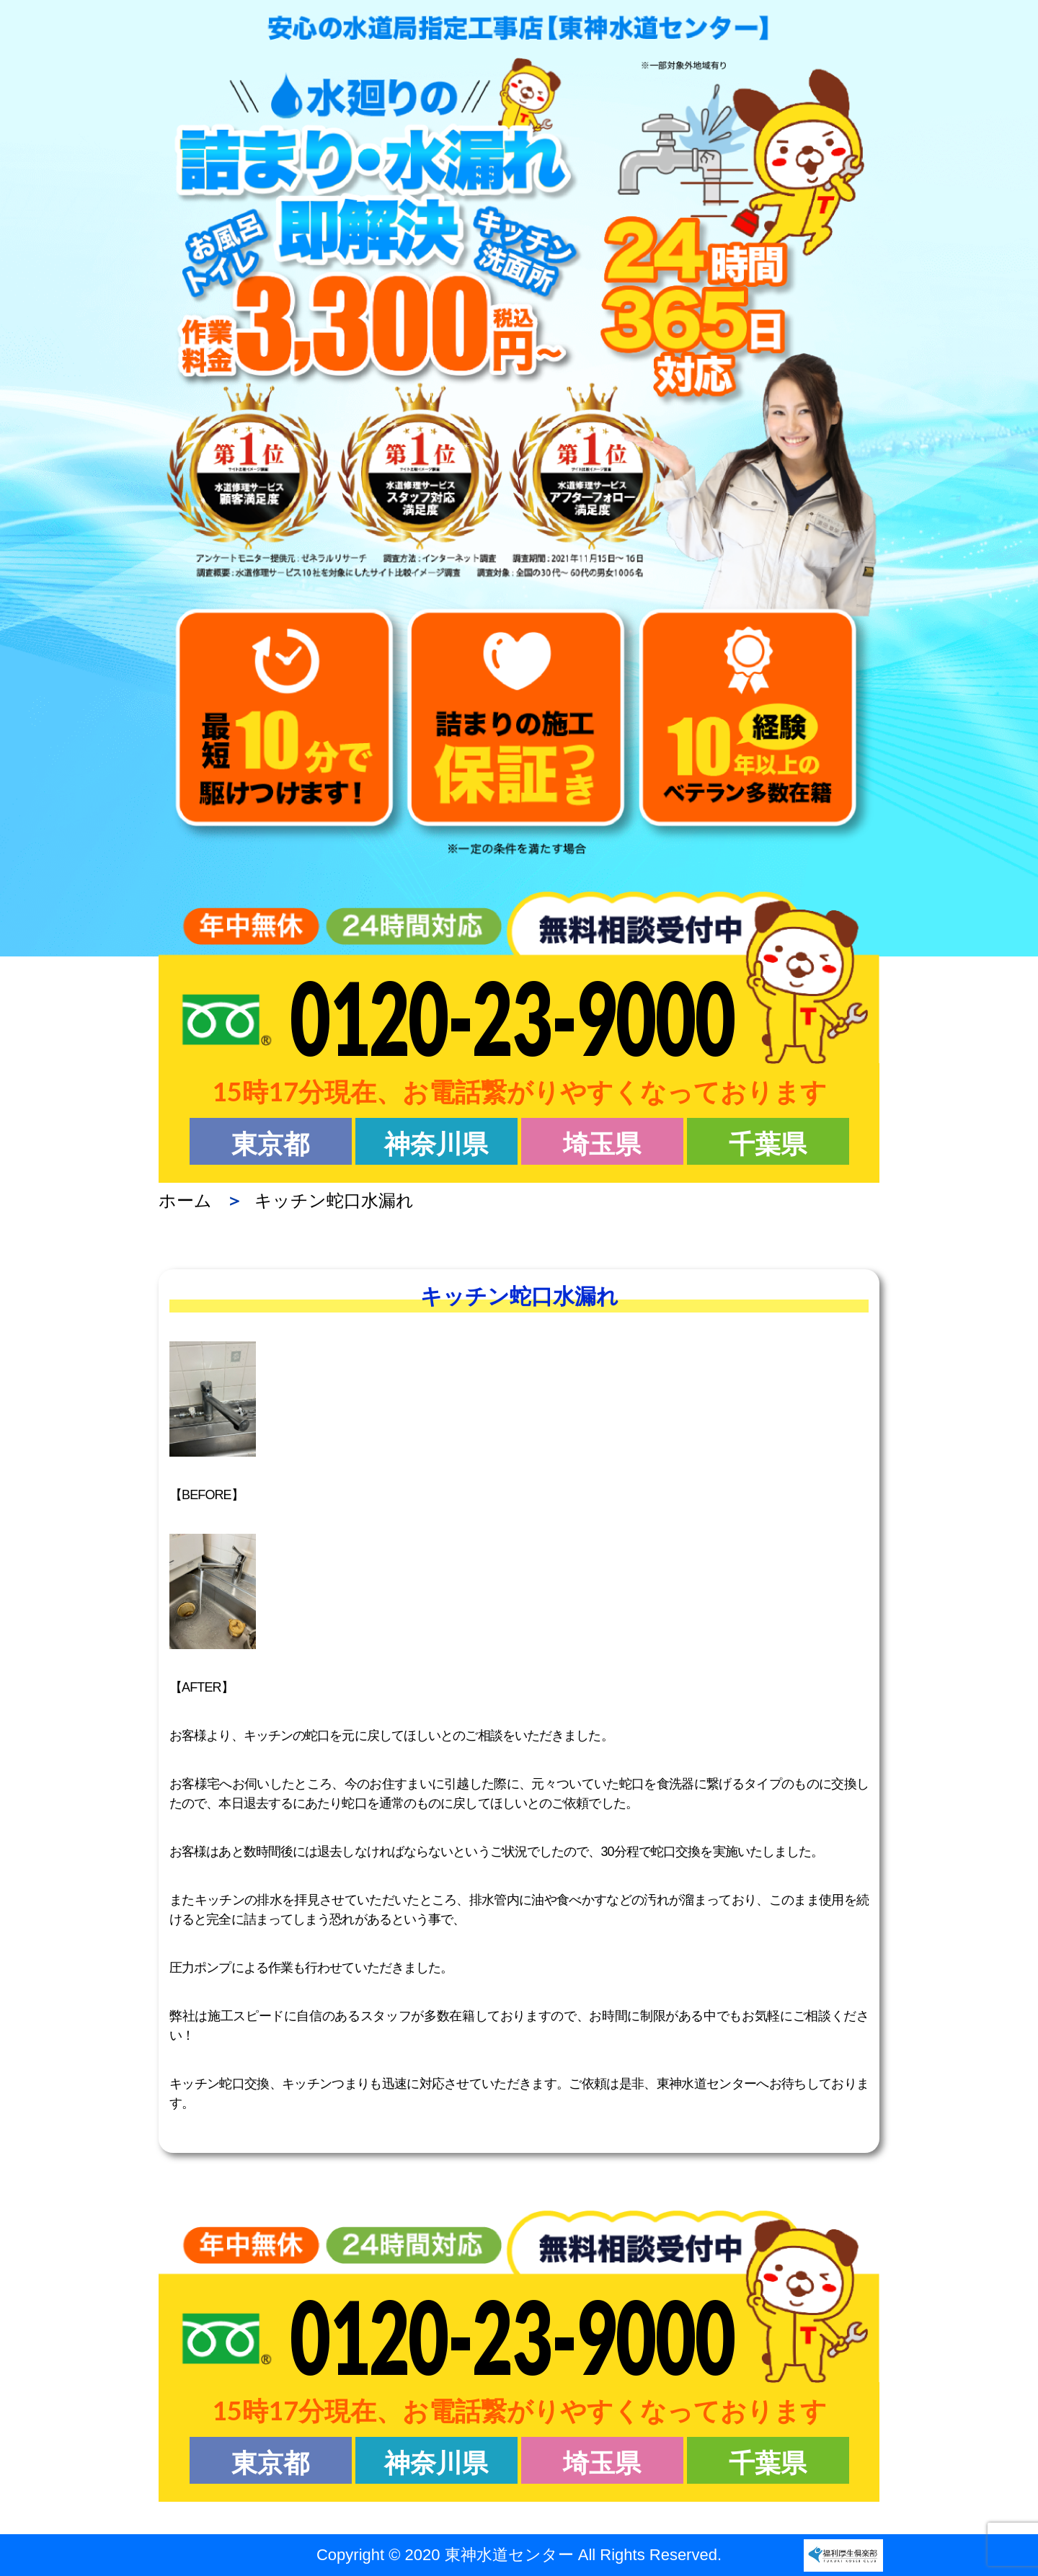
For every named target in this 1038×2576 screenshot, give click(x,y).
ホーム (185, 1200)
